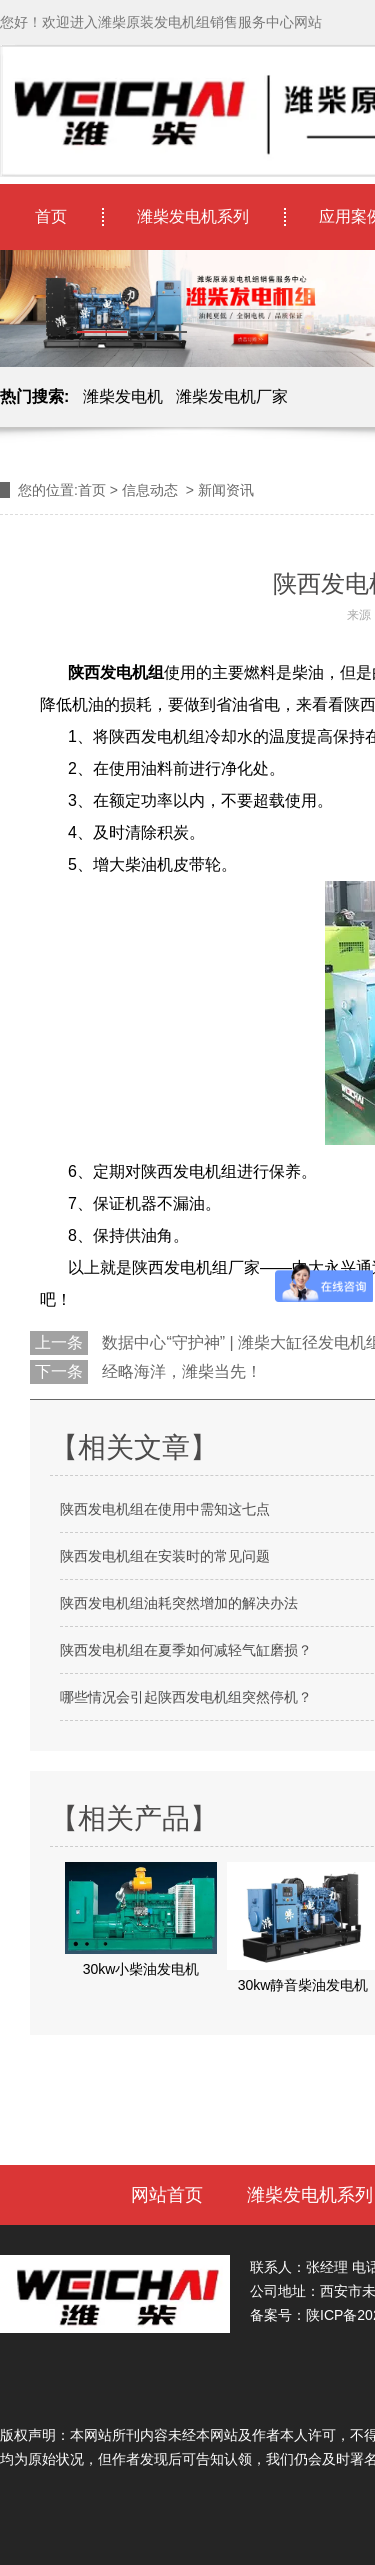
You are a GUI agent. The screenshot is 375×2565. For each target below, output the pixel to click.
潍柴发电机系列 (193, 216)
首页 (51, 216)
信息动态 (150, 490)
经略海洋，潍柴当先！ (180, 1371)
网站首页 (167, 2195)
